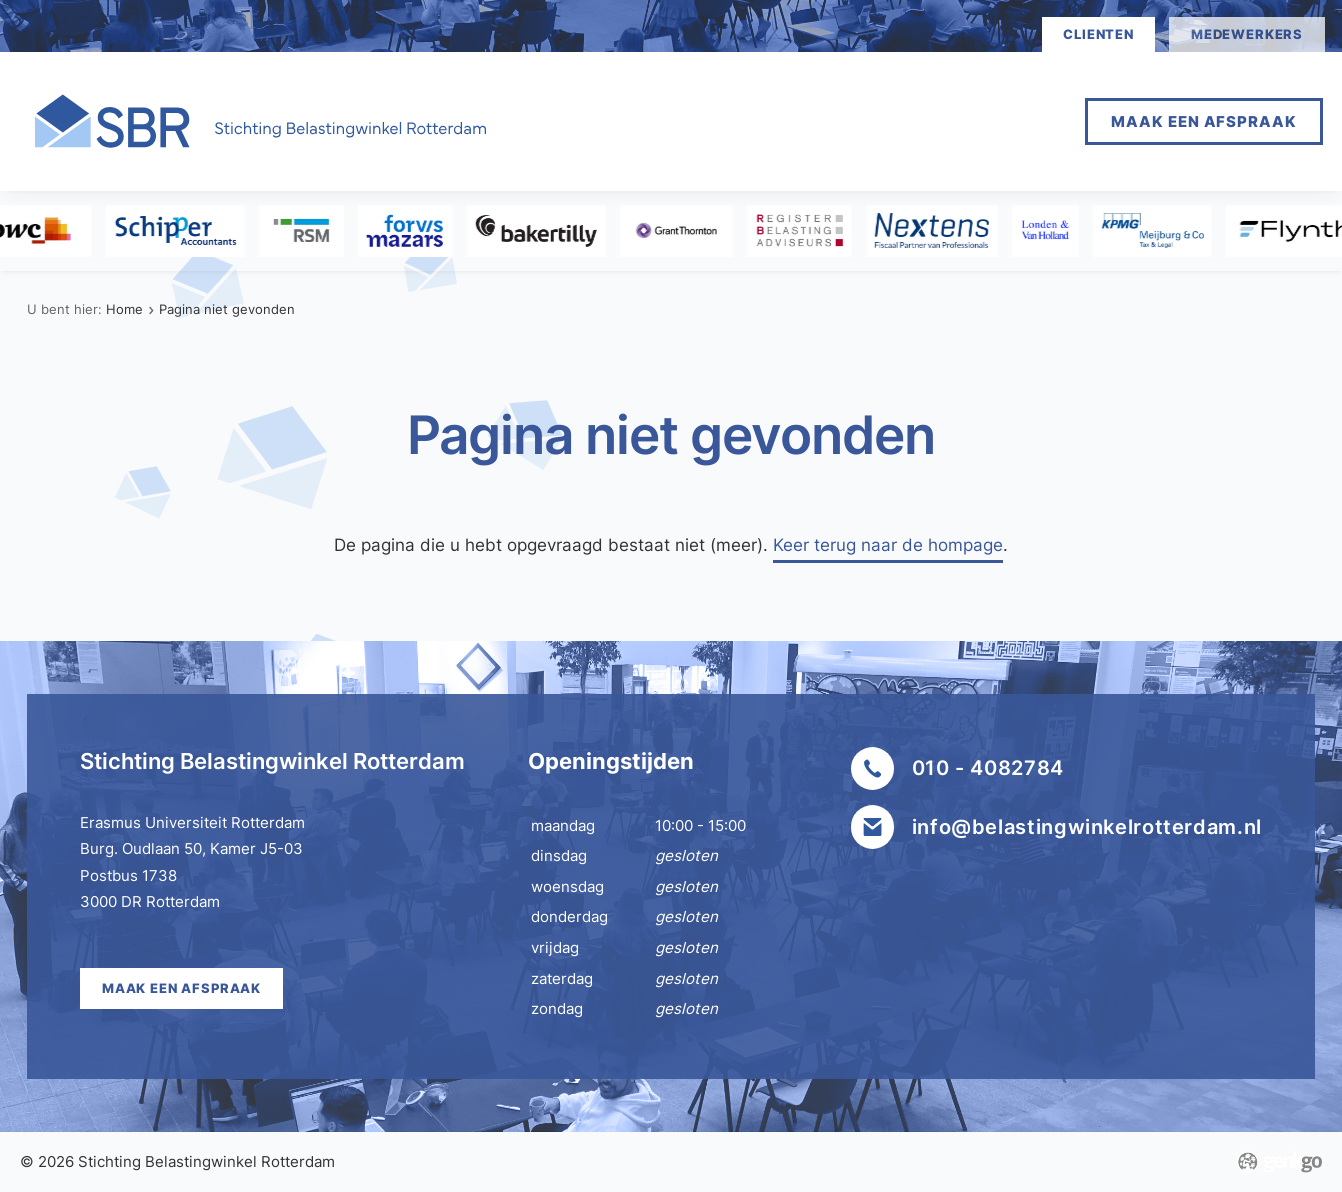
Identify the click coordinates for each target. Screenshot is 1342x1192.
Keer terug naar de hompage (888, 544)
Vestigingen (876, 121)
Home (555, 121)
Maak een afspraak (1204, 121)
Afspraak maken (701, 121)
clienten (1098, 34)
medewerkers (1247, 34)
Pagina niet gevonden (227, 309)
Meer (1002, 120)
